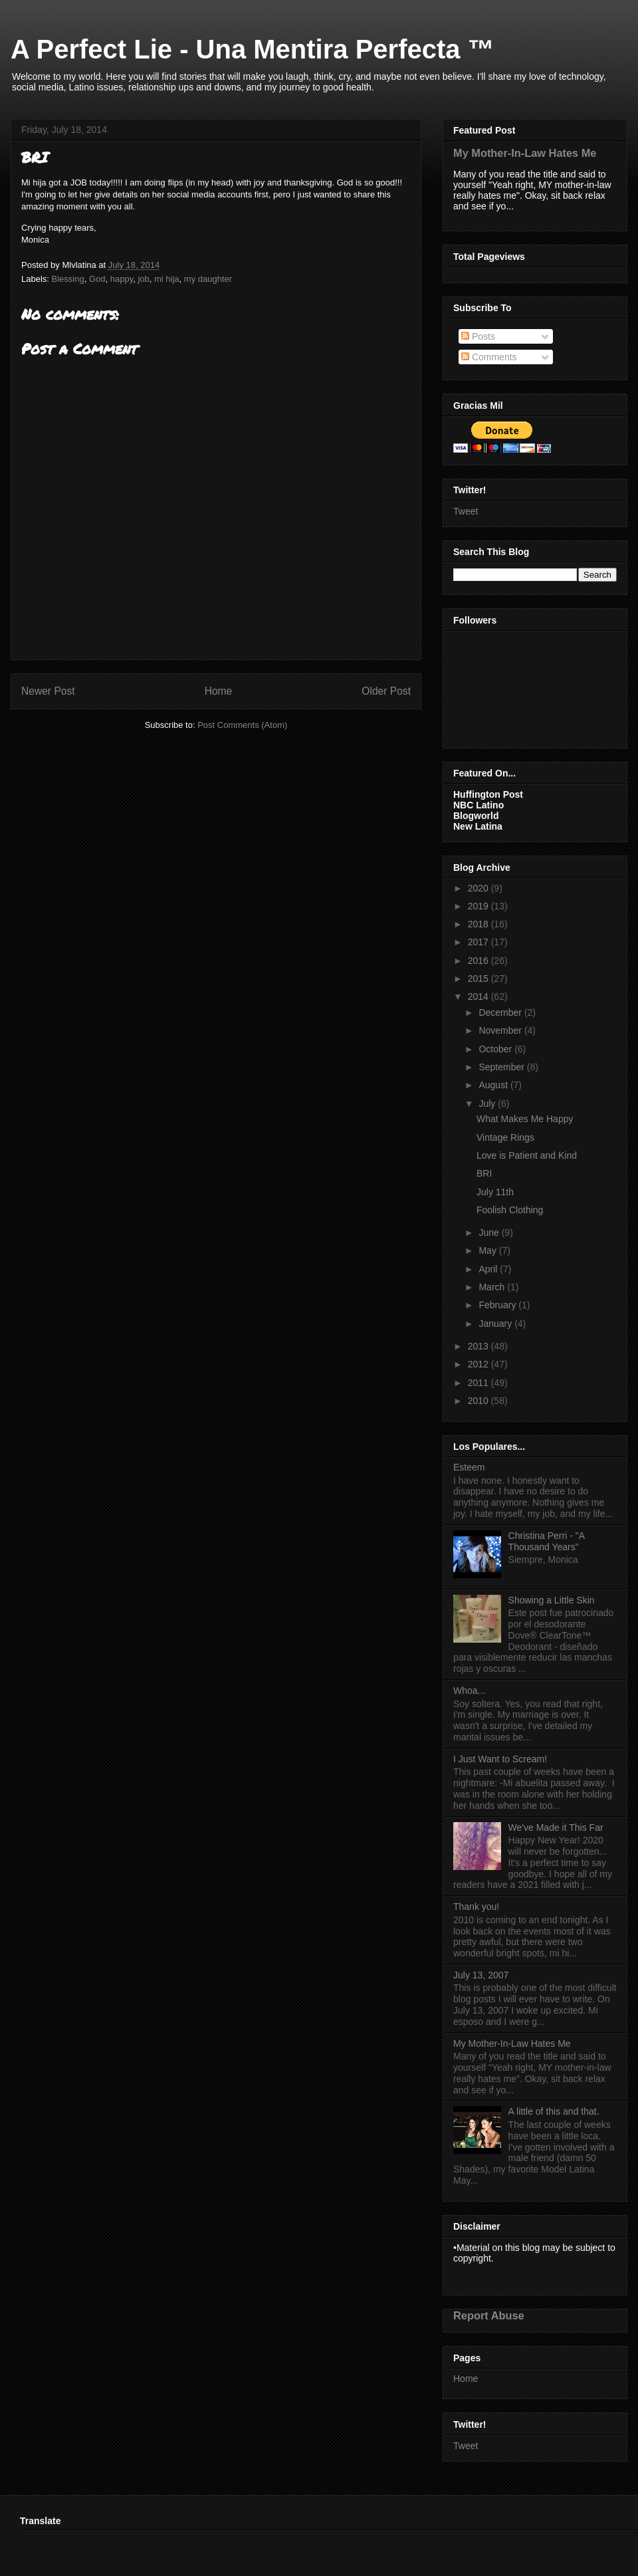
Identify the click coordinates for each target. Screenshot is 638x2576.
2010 (479, 1400)
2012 (479, 1364)
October (496, 1049)
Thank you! (476, 1906)
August (494, 1085)
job (143, 279)
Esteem (468, 1467)
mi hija (166, 279)
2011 (479, 1382)
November (501, 1030)
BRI (484, 1173)
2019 (479, 906)
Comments (489, 357)
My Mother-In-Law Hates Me (524, 153)
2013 (479, 1346)
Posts (478, 336)
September (502, 1067)
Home (219, 691)
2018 (479, 924)
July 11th (495, 1192)
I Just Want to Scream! (500, 1759)
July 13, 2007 (480, 1975)
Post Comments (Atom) (242, 725)
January (496, 1323)
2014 (479, 996)
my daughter (208, 279)
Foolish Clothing (510, 1210)
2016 (479, 960)
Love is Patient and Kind (527, 1155)
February (498, 1305)
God (97, 279)
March (492, 1287)
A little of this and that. (553, 2111)
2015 (479, 978)
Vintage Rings (505, 1137)
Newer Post (48, 691)
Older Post (386, 691)
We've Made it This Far (555, 1827)
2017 (479, 942)
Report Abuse (488, 2315)
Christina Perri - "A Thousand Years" (546, 1541)
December (501, 1012)
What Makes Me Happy (525, 1118)
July (488, 1103)
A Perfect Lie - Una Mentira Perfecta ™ (252, 49)
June (489, 1232)
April (489, 1269)
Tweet (465, 511)
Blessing (68, 279)
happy (121, 279)
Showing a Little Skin (551, 1600)
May (488, 1250)
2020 (479, 888)
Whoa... (469, 1690)
